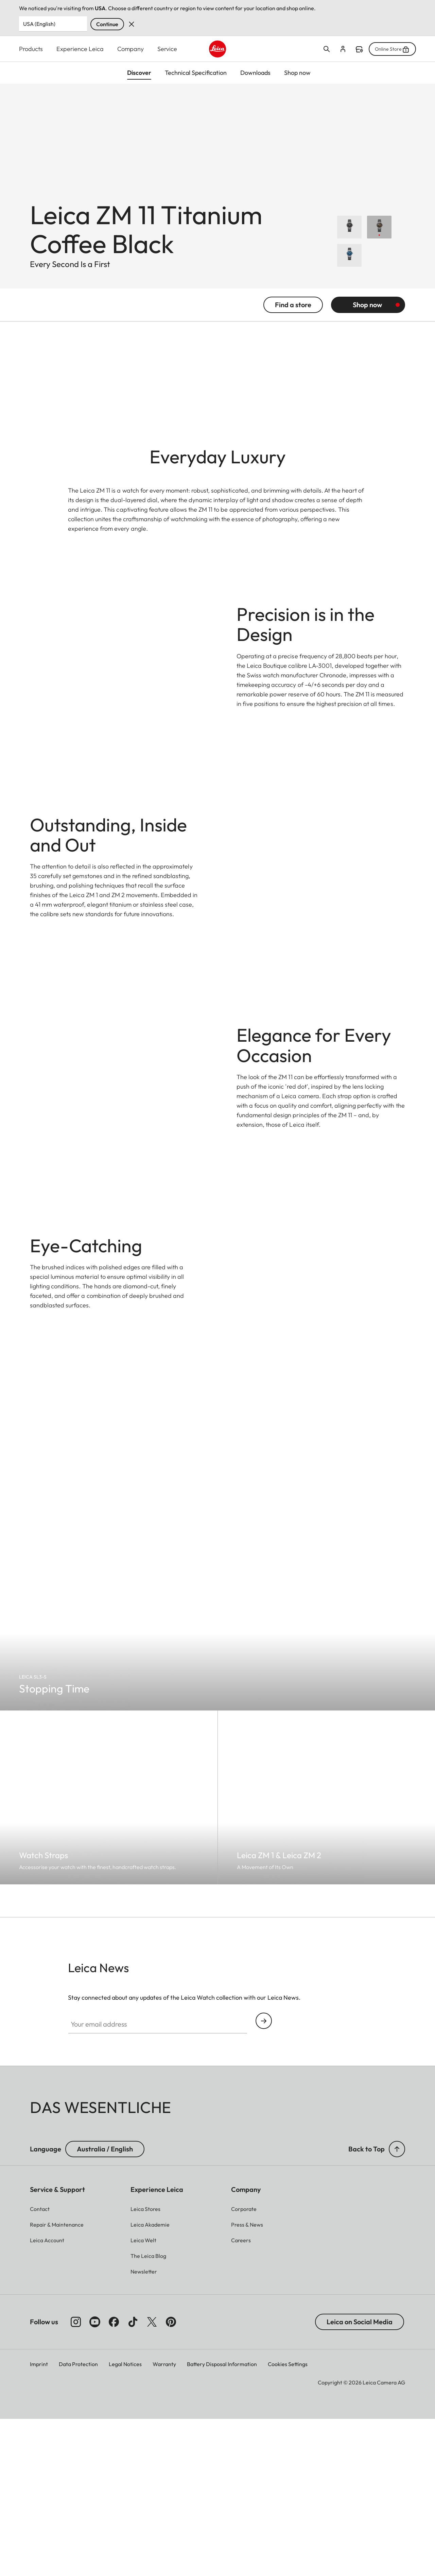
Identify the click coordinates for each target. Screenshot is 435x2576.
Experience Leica (80, 49)
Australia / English (105, 2397)
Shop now (367, 315)
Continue (107, 24)
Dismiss (131, 24)
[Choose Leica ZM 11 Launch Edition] (349, 237)
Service (167, 49)
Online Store (392, 49)
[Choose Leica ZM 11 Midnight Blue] (349, 265)
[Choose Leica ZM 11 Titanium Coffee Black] (379, 237)
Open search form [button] (327, 49)
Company (130, 49)
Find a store (359, 49)
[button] (397, 2398)
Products (31, 49)
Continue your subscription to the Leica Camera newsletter (264, 2269)
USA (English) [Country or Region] (39, 23)
